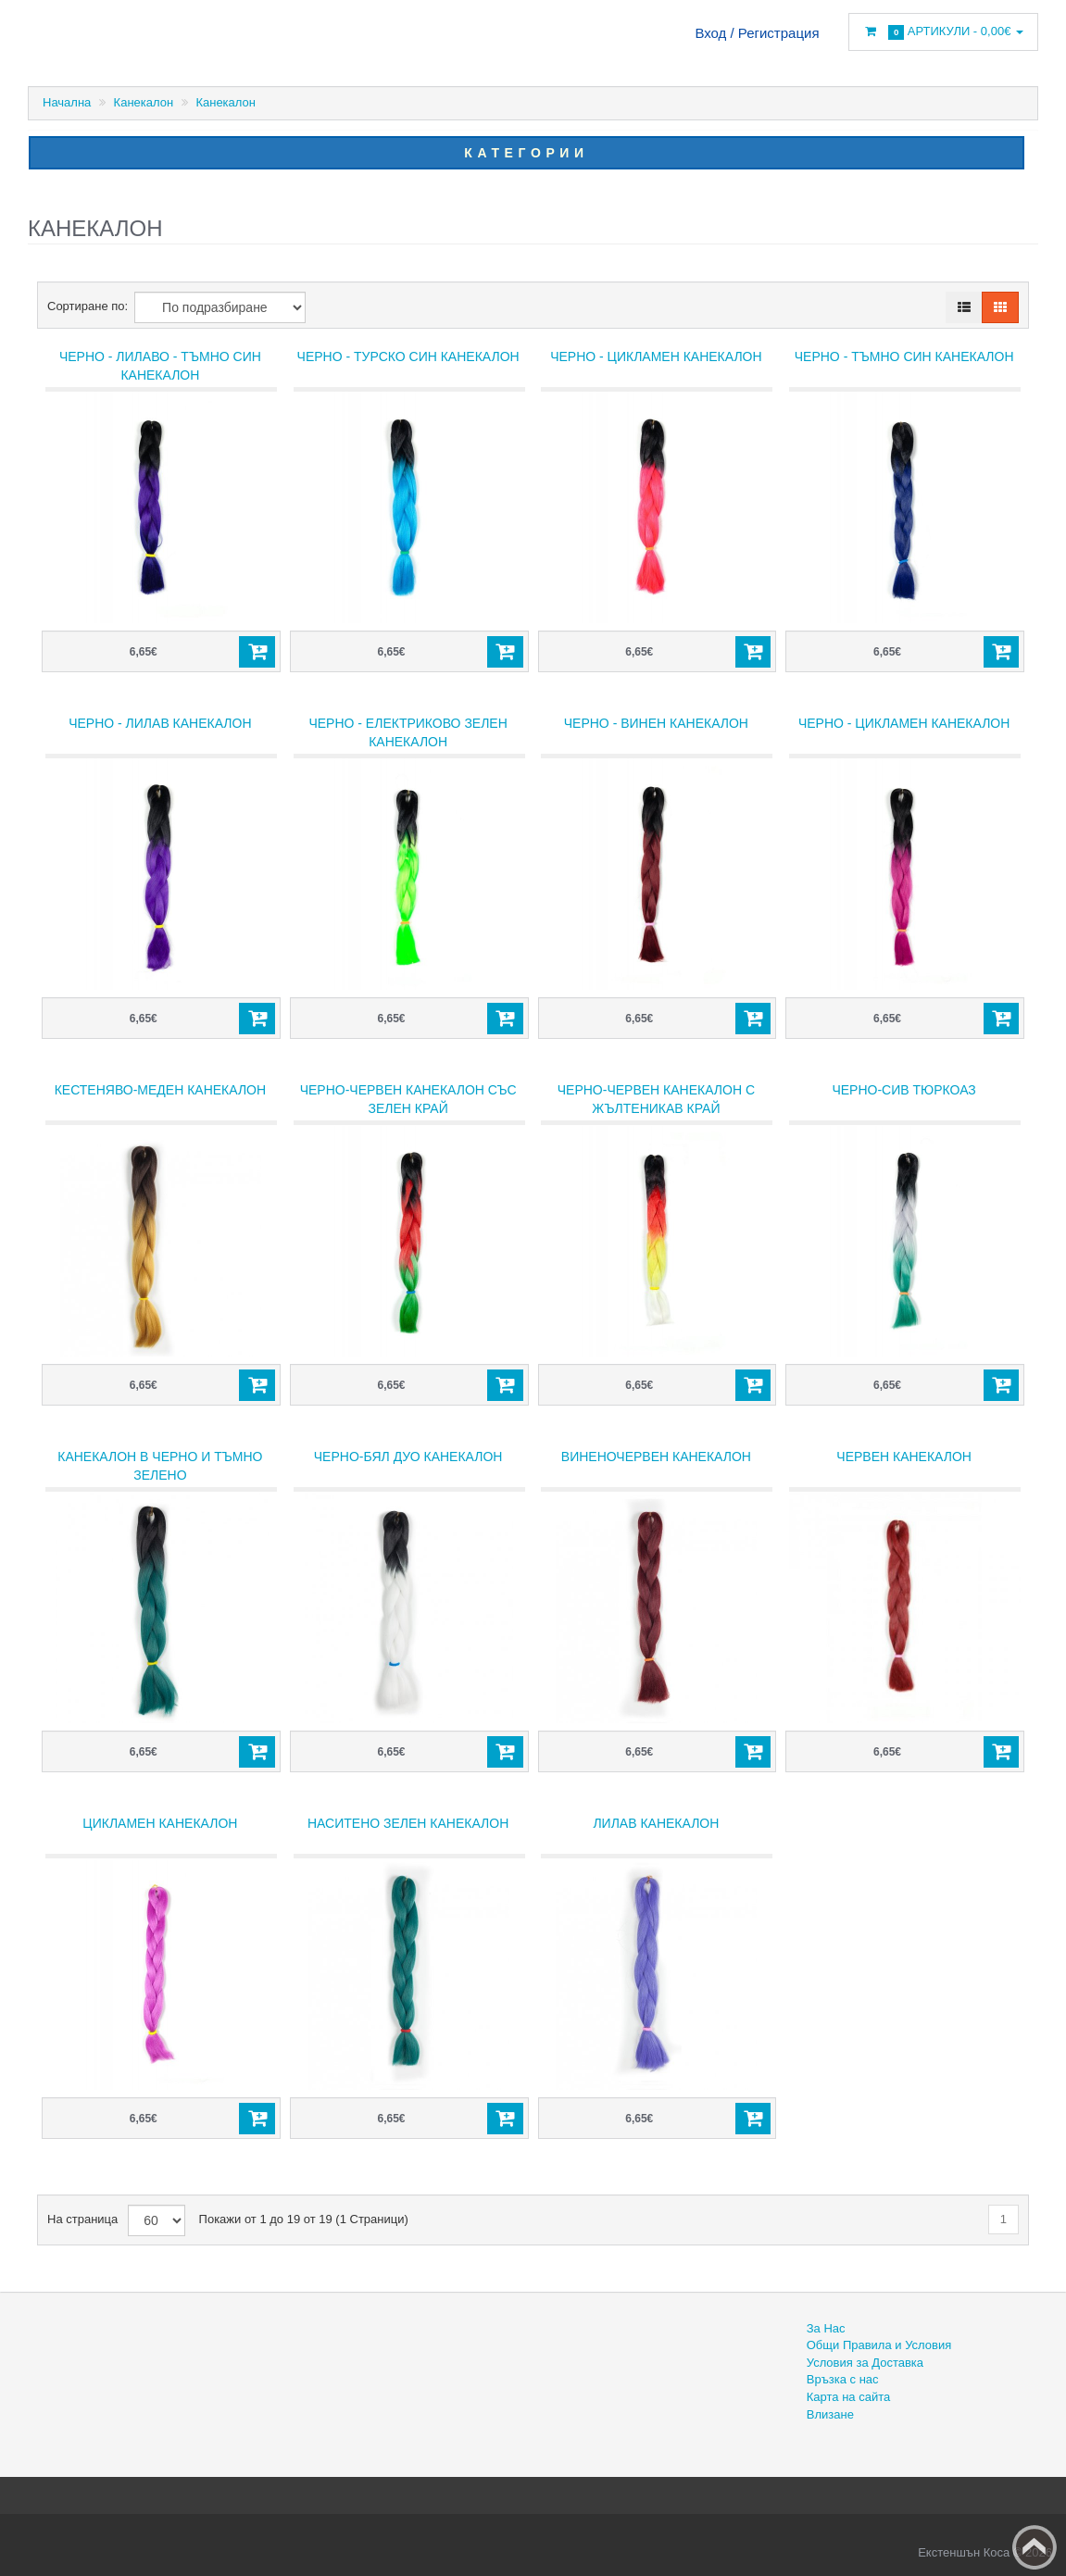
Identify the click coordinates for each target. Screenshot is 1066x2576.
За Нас (826, 2328)
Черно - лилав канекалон (160, 723)
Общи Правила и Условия (879, 2345)
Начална (67, 102)
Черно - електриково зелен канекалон (407, 732)
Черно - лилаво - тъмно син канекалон (160, 365)
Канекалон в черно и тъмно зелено (159, 1465)
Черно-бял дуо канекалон (408, 1456)
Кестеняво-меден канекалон (160, 1089)
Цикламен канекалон (159, 1823)
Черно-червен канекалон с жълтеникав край (656, 1099)
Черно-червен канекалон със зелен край (408, 1099)
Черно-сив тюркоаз (903, 1089)
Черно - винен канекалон (656, 723)
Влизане (830, 2414)
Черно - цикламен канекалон (655, 356)
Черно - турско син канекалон (408, 356)
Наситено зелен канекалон (407, 1823)
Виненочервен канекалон (656, 1456)
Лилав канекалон (656, 1823)
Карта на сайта (848, 2397)
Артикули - (943, 32)
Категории (526, 152)
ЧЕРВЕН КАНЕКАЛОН (904, 1456)
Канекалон (144, 102)
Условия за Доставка (865, 2363)
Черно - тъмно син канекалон (904, 356)
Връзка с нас (843, 2379)
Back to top (1034, 2547)
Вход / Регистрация (757, 33)
